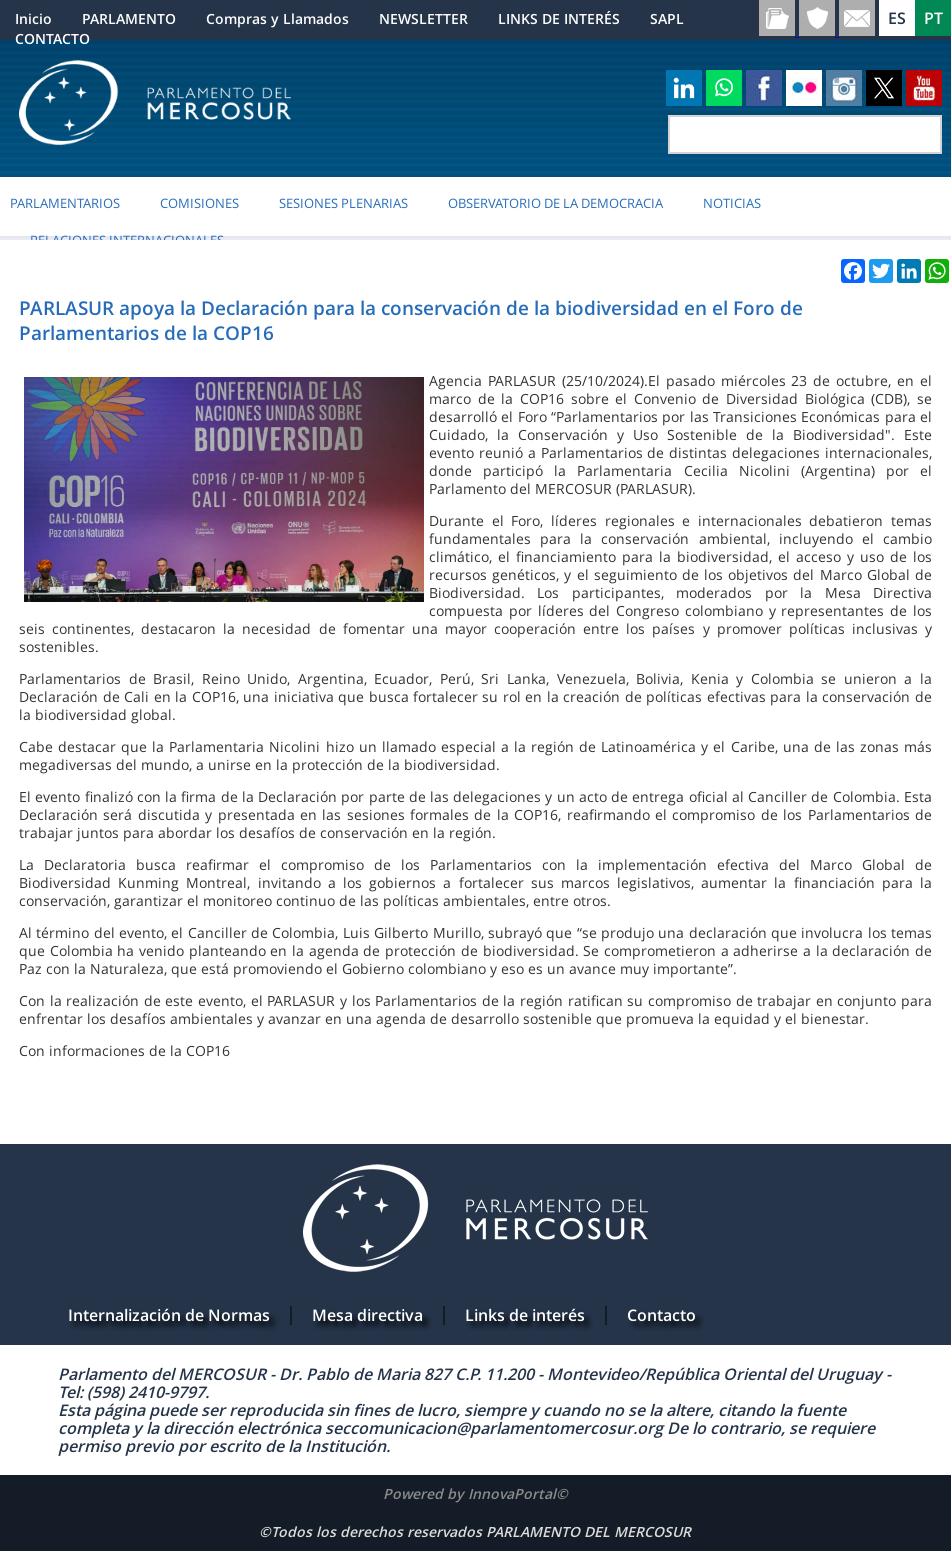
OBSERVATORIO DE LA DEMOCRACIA (555, 203)
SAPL (667, 18)
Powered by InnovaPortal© (475, 1493)
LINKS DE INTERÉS (559, 18)
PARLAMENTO (129, 18)
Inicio (33, 18)
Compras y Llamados (277, 18)
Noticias (732, 203)
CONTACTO (52, 38)
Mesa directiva (367, 1315)
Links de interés (525, 1315)
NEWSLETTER (423, 18)
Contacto (661, 1315)
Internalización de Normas (169, 1315)
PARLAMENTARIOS (65, 203)
